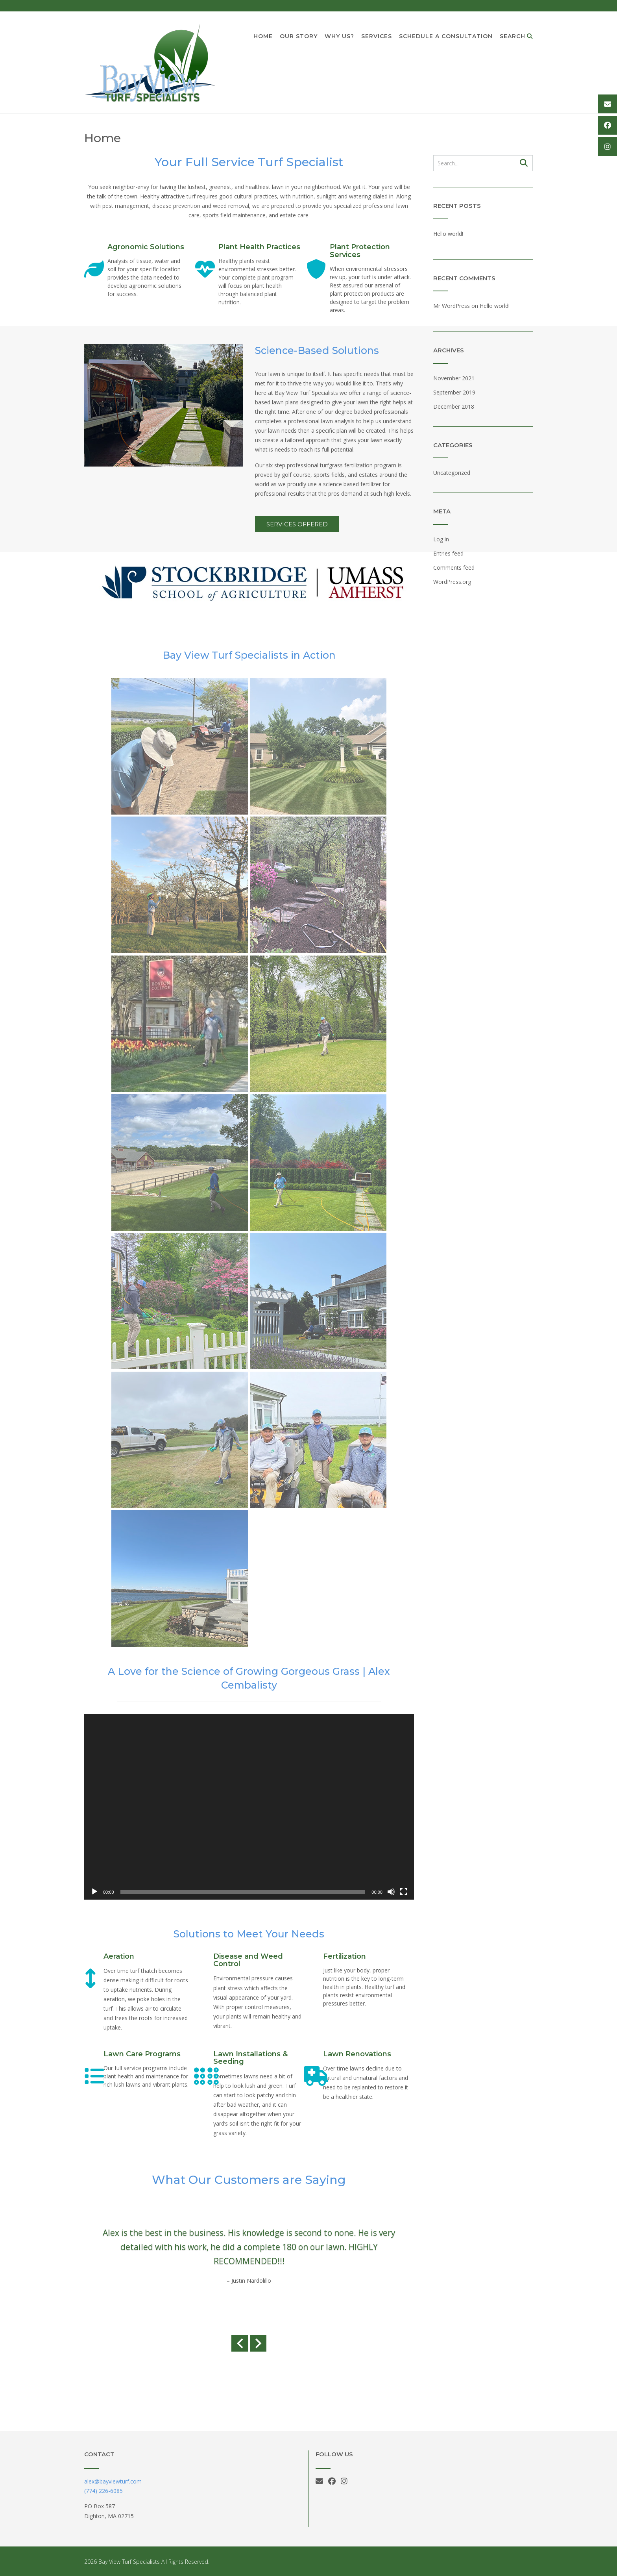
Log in (441, 539)
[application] (249, 1806)
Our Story (299, 37)
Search (516, 37)
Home (263, 37)
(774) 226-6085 (103, 2491)
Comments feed (454, 567)
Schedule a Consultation (446, 37)
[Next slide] (258, 2343)
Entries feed (448, 553)
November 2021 (454, 378)
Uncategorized (451, 472)
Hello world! (448, 233)
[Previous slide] (239, 2343)
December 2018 (453, 406)
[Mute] (391, 1892)
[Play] (94, 1892)
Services (376, 37)
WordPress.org (452, 581)
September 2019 (454, 392)
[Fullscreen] (404, 1892)
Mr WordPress (451, 305)
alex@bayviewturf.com (113, 2481)
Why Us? (339, 37)
